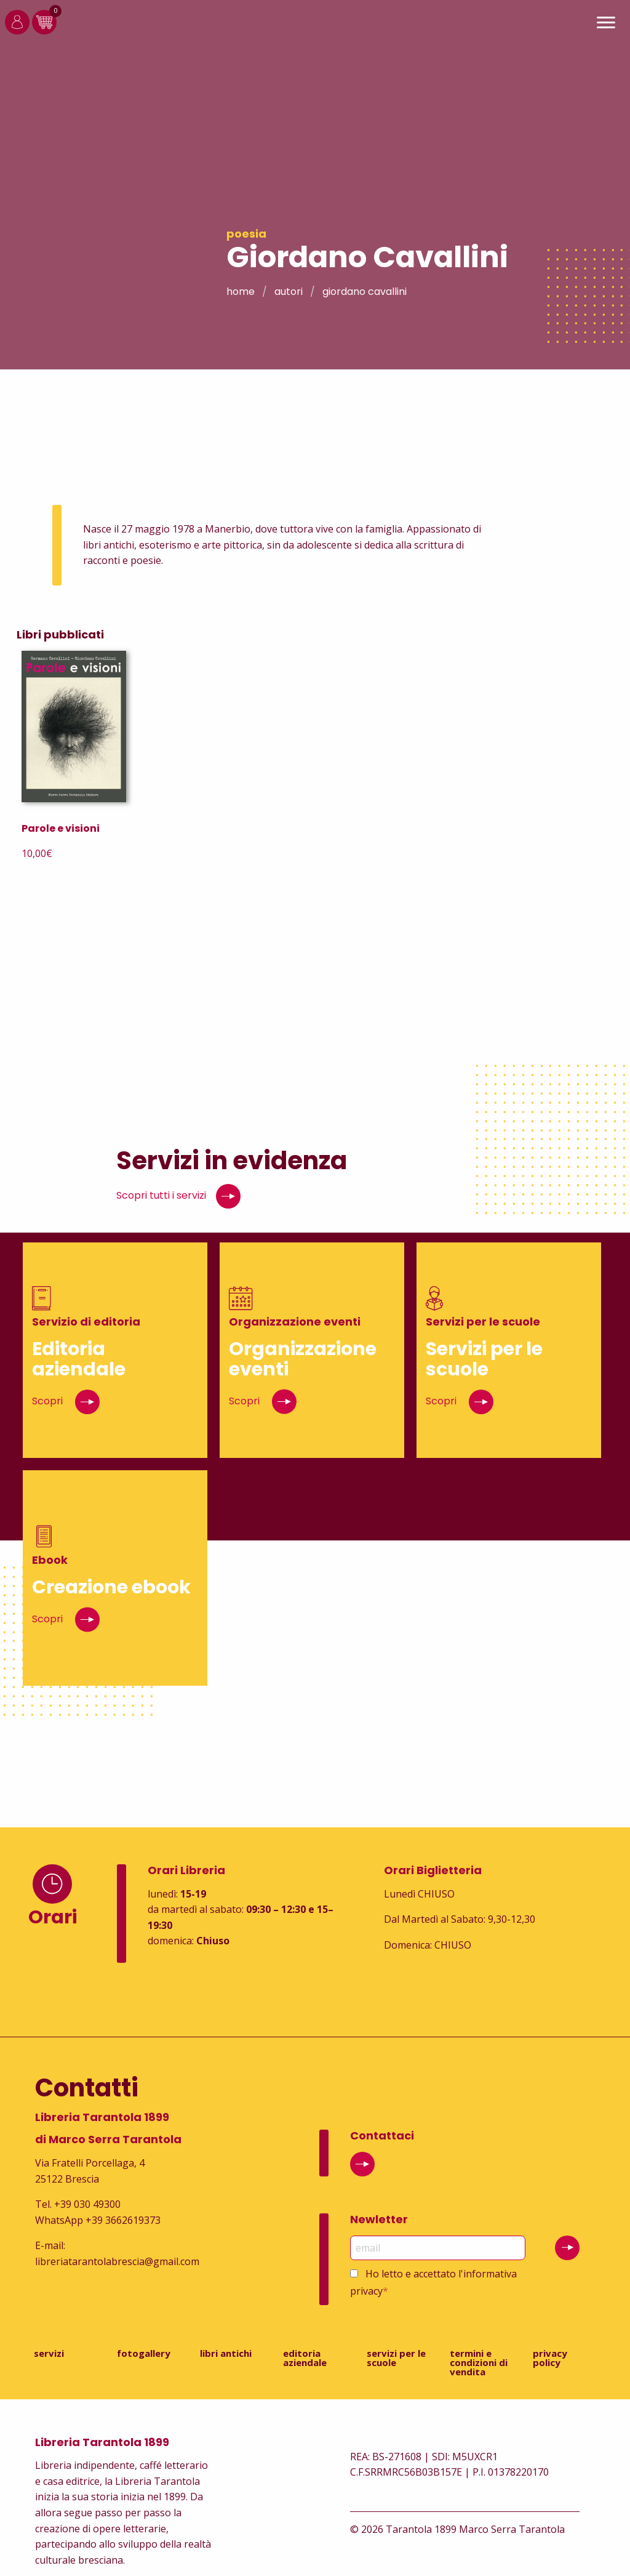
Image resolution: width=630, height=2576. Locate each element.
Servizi (49, 2353)
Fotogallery (143, 2353)
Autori (288, 291)
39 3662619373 (126, 2220)
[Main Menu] (606, 24)
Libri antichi (226, 2353)
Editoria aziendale (305, 2358)
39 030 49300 (90, 2204)
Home (240, 291)
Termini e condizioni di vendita (479, 2362)
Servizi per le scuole (396, 2358)
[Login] (17, 31)
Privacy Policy (550, 2358)
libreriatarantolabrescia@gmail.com (117, 2261)
